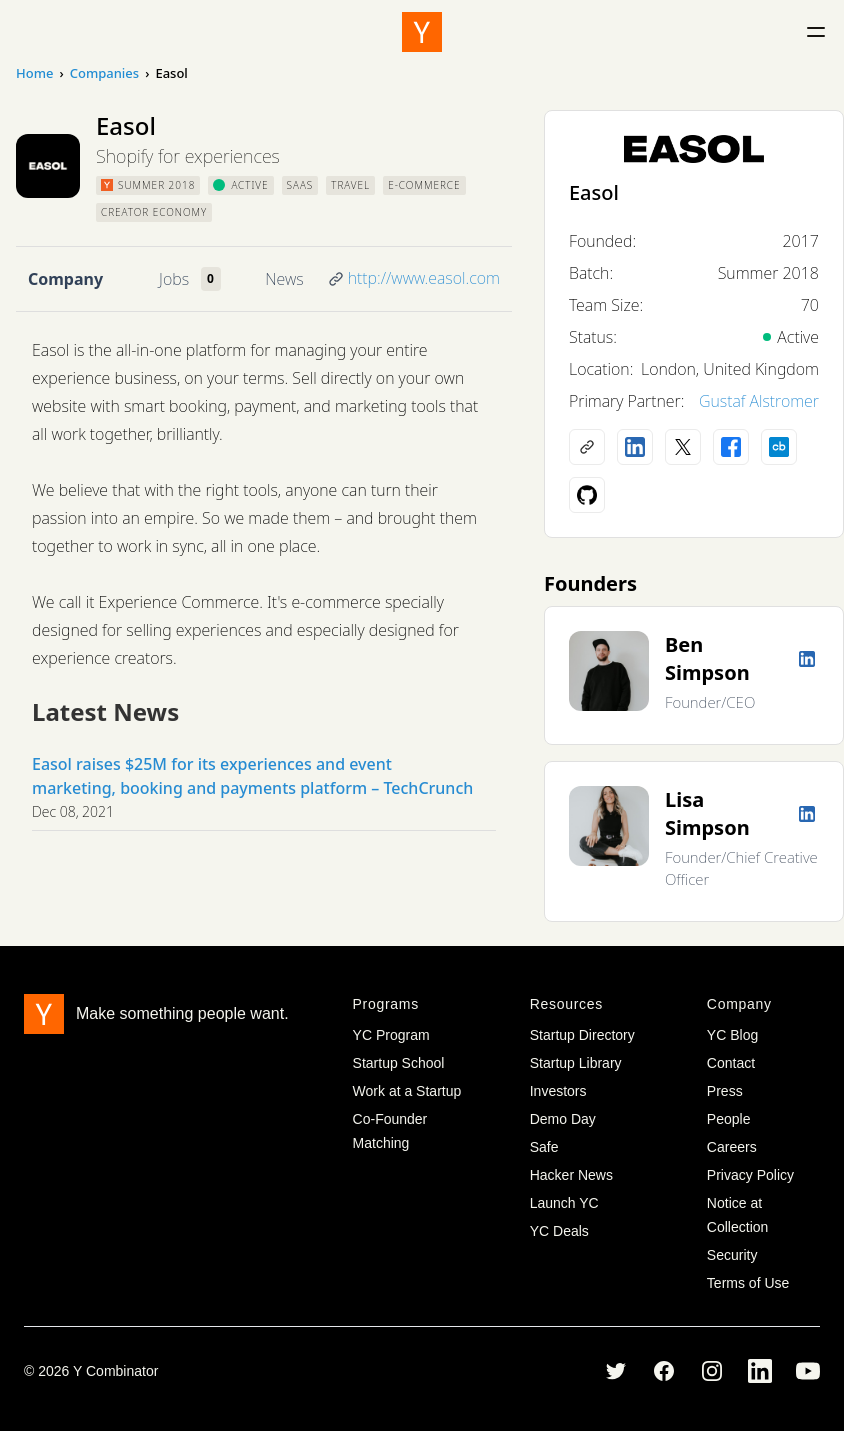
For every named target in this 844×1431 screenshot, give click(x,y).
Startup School (399, 1063)
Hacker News (571, 1175)
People (729, 1119)
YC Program (391, 1035)
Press (725, 1091)
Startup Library (576, 1063)
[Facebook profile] (731, 447)
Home (34, 73)
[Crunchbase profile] (779, 447)
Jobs (174, 279)
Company (65, 279)
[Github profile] (587, 495)
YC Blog (732, 1035)
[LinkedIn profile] (635, 447)
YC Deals (559, 1231)
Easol (594, 192)
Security (732, 1255)
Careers (732, 1147)
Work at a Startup (407, 1091)
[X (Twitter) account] (683, 447)
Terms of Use (748, 1283)
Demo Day (563, 1119)
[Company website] (587, 447)
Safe (544, 1147)
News (284, 279)
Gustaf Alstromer (759, 401)
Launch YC (564, 1203)
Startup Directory (582, 1035)
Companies (104, 73)
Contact (731, 1063)
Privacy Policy (750, 1175)
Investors (558, 1091)
